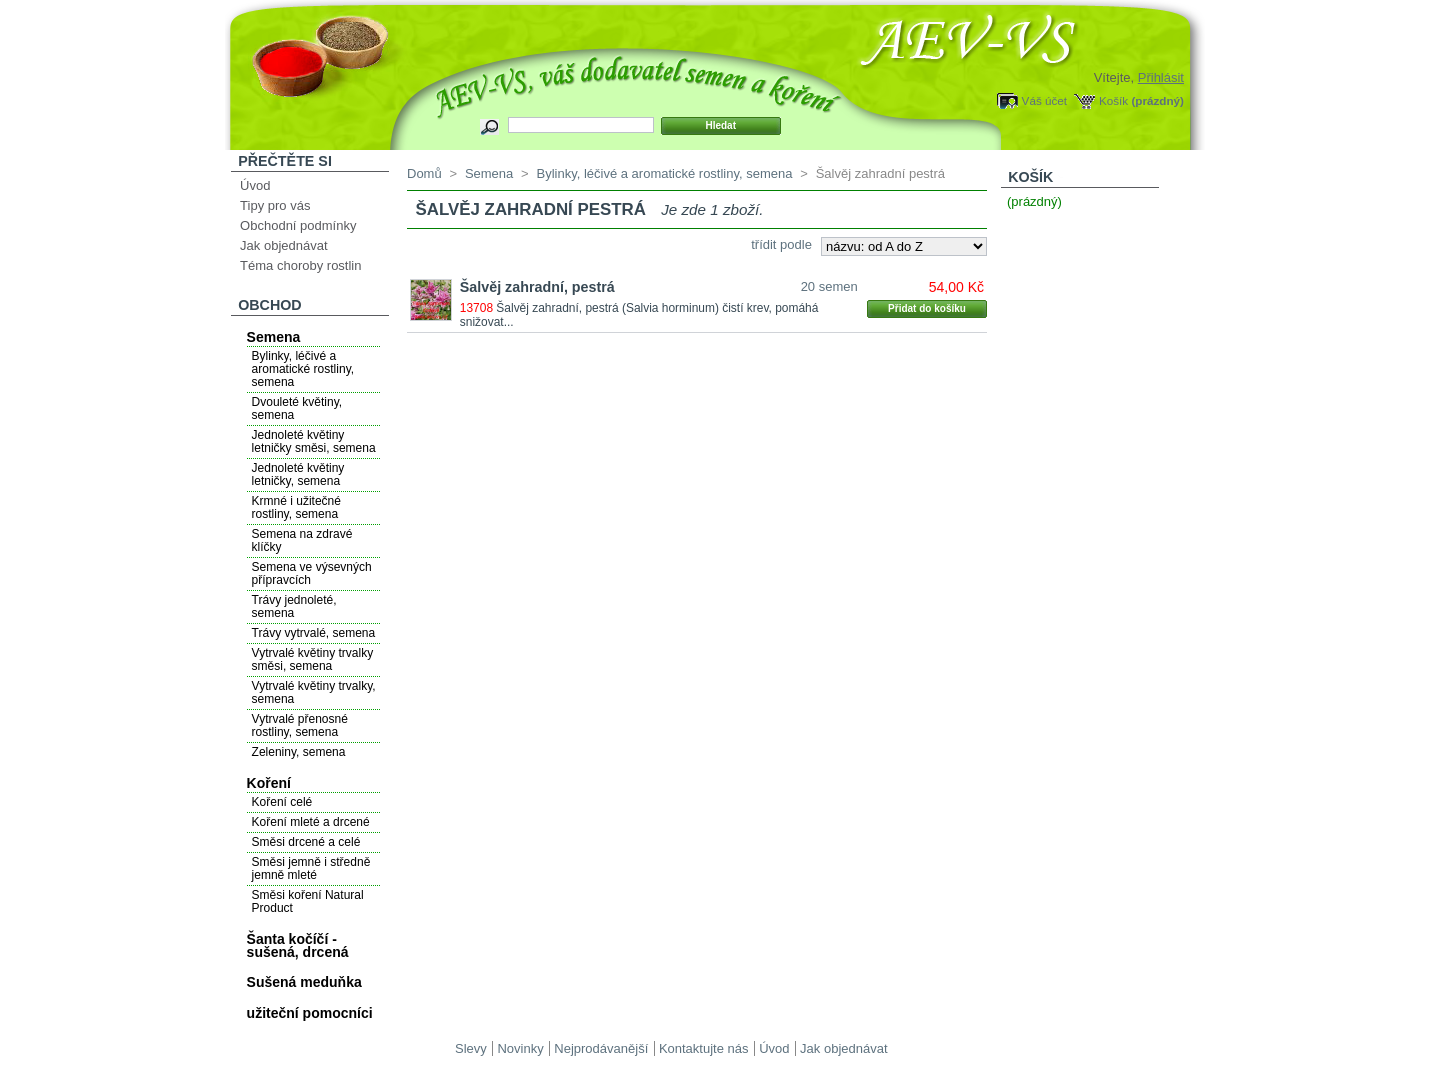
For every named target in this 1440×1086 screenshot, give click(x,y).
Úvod (255, 185)
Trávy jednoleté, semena (294, 606)
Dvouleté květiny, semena (297, 408)
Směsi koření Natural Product (308, 901)
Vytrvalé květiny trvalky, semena (314, 692)
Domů (424, 173)
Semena (274, 337)
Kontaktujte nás (704, 1048)
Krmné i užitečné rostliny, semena (296, 507)
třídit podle (781, 244)
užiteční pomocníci (310, 1013)
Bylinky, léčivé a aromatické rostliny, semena (303, 369)
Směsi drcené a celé (306, 842)
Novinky (520, 1048)
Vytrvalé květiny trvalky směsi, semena (313, 659)
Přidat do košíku (927, 308)
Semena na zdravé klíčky (302, 540)
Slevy (471, 1048)
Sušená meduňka (304, 982)
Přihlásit (1161, 77)
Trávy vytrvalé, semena (314, 633)
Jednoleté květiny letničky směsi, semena (314, 441)
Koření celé (282, 802)
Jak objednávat (283, 245)
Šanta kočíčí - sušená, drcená (298, 945)
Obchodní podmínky (298, 225)
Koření (269, 783)
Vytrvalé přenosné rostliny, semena (300, 725)
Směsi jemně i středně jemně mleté (311, 868)
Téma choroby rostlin (300, 265)
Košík (1113, 100)
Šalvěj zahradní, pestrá (537, 287)
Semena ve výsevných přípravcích (312, 573)
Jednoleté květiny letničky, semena (298, 474)
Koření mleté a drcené (311, 822)
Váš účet (1044, 100)
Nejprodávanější (601, 1048)
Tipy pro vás (275, 205)
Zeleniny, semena (299, 752)
